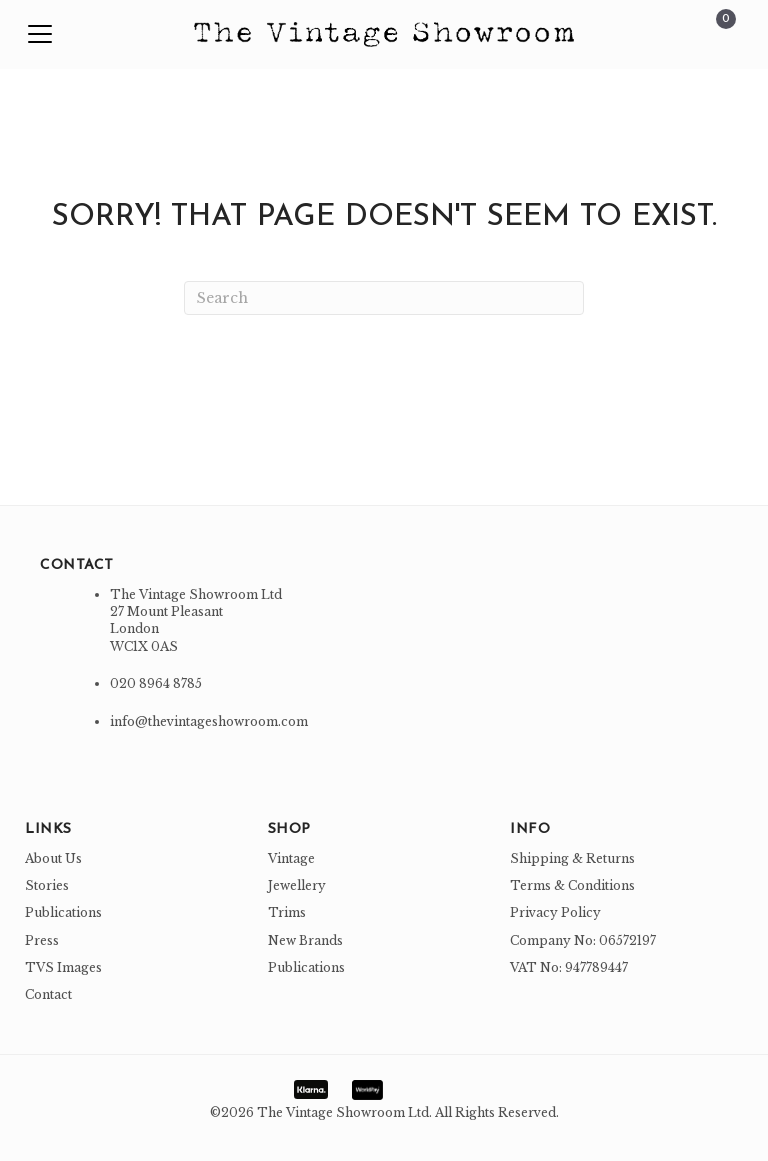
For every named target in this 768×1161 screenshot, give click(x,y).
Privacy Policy (555, 912)
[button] (40, 35)
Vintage (291, 858)
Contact (48, 994)
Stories (47, 885)
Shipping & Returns (572, 858)
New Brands (305, 940)
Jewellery (297, 885)
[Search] (384, 298)
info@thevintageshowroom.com (209, 721)
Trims (287, 912)
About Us (53, 858)
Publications (63, 912)
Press (42, 940)
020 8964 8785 (156, 683)
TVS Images (63, 967)
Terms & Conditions (572, 885)
